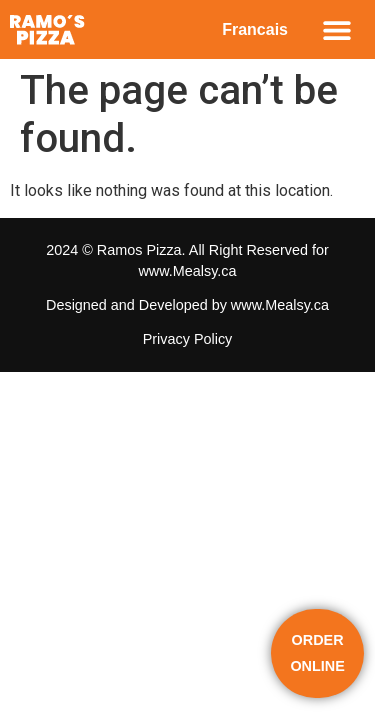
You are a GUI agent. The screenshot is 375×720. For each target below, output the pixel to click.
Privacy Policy (188, 339)
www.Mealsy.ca (187, 271)
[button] (336, 29)
